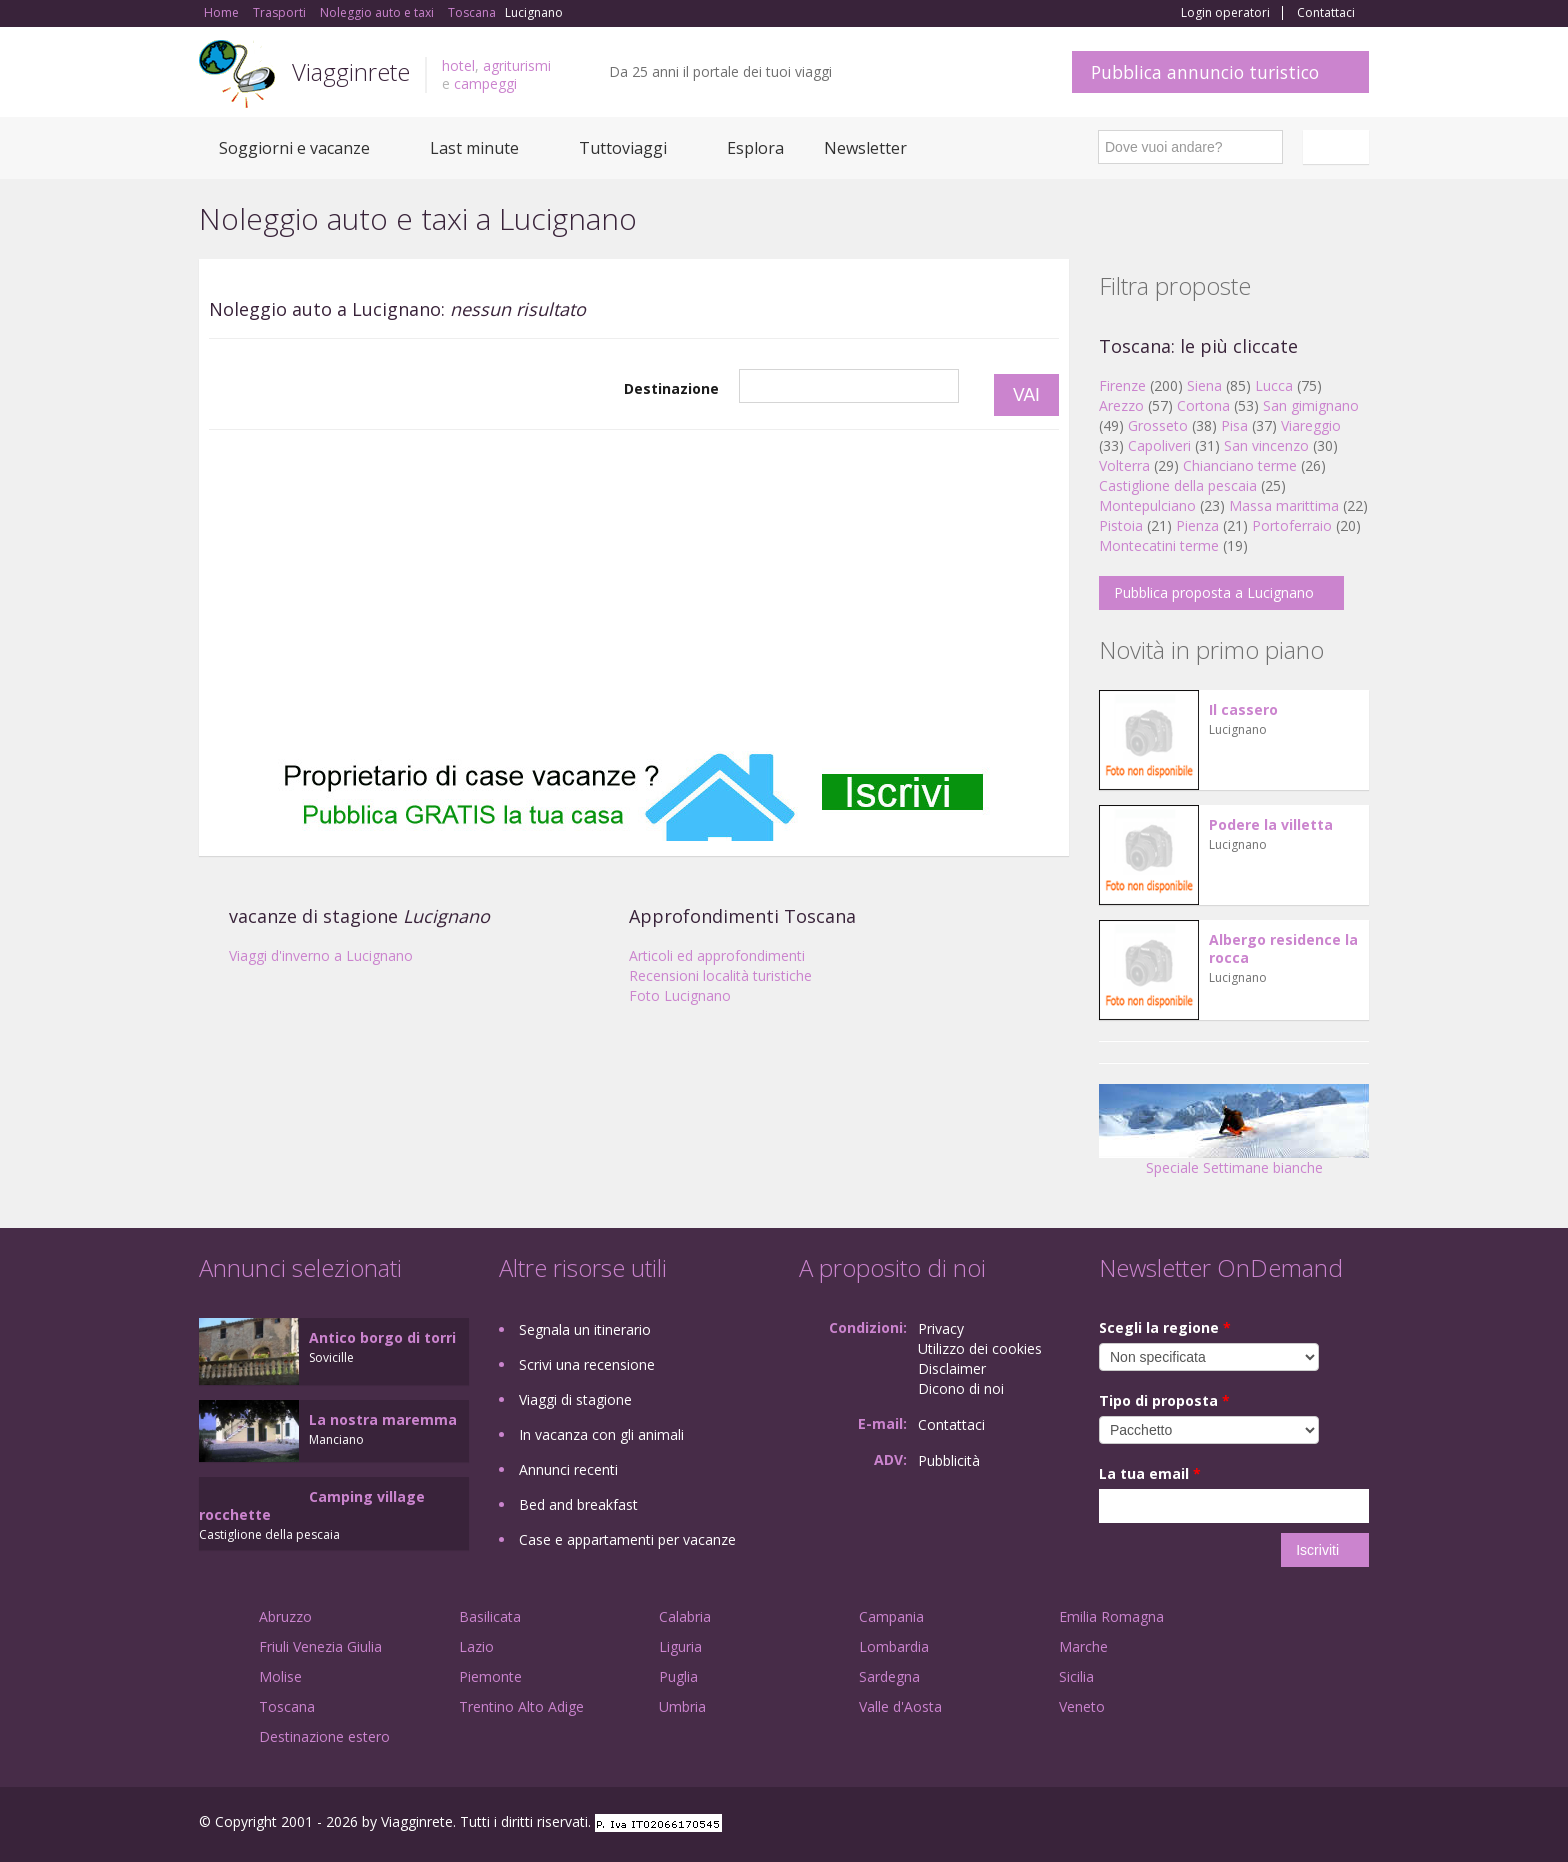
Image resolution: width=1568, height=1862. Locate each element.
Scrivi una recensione (587, 1364)
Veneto (1082, 1706)
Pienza (1197, 525)
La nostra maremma (383, 1419)
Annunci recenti (568, 1469)
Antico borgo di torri (382, 1337)
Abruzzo (285, 1616)
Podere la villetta (1271, 824)
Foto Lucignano (680, 995)
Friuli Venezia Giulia (320, 1646)
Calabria (685, 1616)
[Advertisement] (634, 591)
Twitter (1311, 1824)
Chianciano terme (1240, 465)
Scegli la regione (1165, 1327)
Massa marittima (1284, 505)
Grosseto (1158, 425)
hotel (458, 65)
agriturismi (517, 65)
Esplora (755, 148)
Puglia (678, 1676)
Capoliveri (1159, 445)
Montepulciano (1147, 505)
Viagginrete (351, 71)
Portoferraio (1292, 525)
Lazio (476, 1646)
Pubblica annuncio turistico (1205, 72)
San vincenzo (1266, 445)
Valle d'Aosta (900, 1706)
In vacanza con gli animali (601, 1434)
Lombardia (894, 1646)
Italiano (1339, 147)
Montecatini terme (1159, 545)
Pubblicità (949, 1460)
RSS (1358, 1824)
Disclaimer (952, 1368)
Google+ (1261, 1824)
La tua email (1150, 1473)
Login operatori (1225, 13)
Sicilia (1076, 1676)
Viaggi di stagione (575, 1399)
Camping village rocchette (312, 1505)
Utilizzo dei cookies (980, 1348)
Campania (891, 1616)
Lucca (1274, 385)
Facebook (1218, 1824)
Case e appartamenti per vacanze (627, 1539)
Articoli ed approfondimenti (717, 955)
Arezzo (1121, 405)
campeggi (485, 83)
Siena (1204, 385)
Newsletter (865, 148)
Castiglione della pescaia (1178, 485)
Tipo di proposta (1164, 1400)
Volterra (1124, 465)
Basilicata (490, 1616)
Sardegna (889, 1676)
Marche (1083, 1646)
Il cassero (1243, 709)
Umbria (682, 1706)
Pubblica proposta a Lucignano (1214, 592)
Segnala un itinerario (585, 1329)
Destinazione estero (324, 1736)
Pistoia (1121, 525)
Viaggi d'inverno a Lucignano (321, 955)
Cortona (1203, 405)
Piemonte (490, 1676)
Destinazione (671, 388)
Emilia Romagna (1111, 1616)
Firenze (1122, 385)
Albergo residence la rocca (1283, 948)
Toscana (287, 1706)
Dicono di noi (961, 1388)
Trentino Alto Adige (521, 1706)
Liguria (680, 1646)
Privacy (941, 1328)
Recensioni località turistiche (720, 975)
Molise (280, 1676)
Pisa (1234, 425)
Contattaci (1326, 13)
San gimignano (1311, 405)
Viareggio (1311, 425)
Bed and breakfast (578, 1504)
